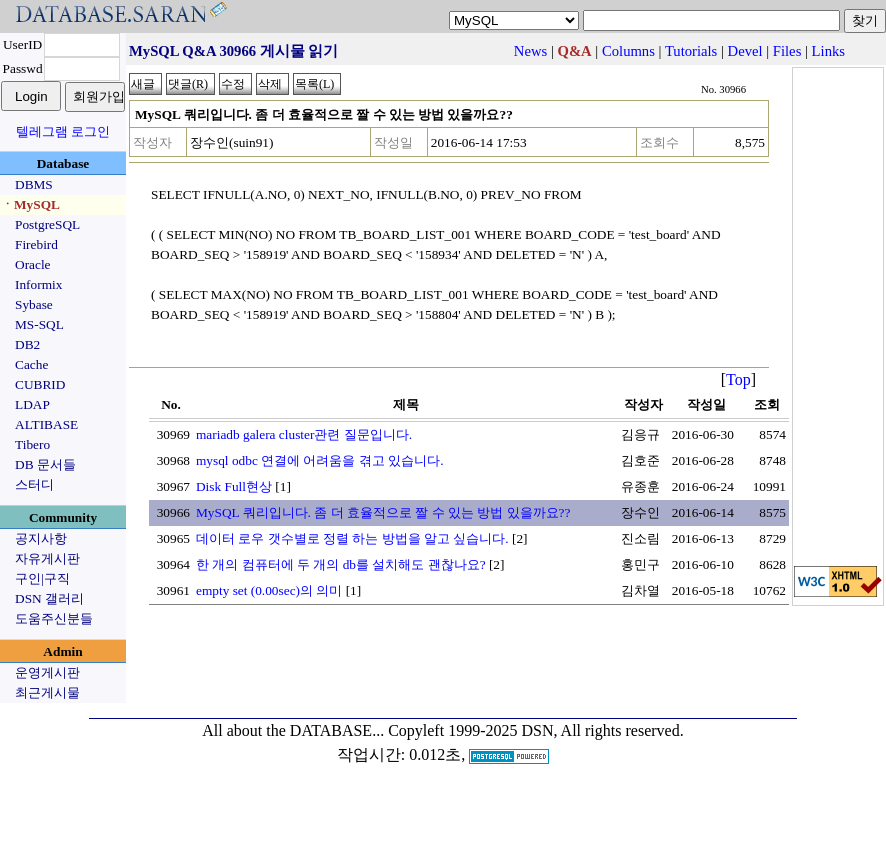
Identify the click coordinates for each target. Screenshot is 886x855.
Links (828, 51)
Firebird (36, 244)
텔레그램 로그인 (63, 131)
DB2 (27, 344)
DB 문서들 (45, 464)
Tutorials (691, 51)
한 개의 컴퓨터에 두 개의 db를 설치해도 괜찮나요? (341, 564)
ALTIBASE (46, 424)
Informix (38, 284)
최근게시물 (47, 692)
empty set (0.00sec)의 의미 (269, 590)
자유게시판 (47, 558)
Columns (628, 51)
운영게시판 (47, 672)
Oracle (33, 264)
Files (787, 51)
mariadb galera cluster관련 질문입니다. (304, 434)
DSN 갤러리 (49, 598)
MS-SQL (39, 324)
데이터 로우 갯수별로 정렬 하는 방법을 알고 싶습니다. (352, 538)
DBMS (34, 184)
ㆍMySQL (30, 204)
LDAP (32, 404)
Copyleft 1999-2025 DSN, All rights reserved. (536, 730)
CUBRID (40, 384)
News (530, 51)
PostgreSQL (47, 224)
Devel (745, 51)
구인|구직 (42, 578)
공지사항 (41, 538)
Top (738, 379)
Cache (31, 364)
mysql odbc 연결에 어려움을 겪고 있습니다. (320, 460)
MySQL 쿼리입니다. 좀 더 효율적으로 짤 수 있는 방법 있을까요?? (383, 512)
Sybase (34, 304)
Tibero (32, 444)
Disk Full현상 (234, 486)
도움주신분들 (54, 618)
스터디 (34, 484)
